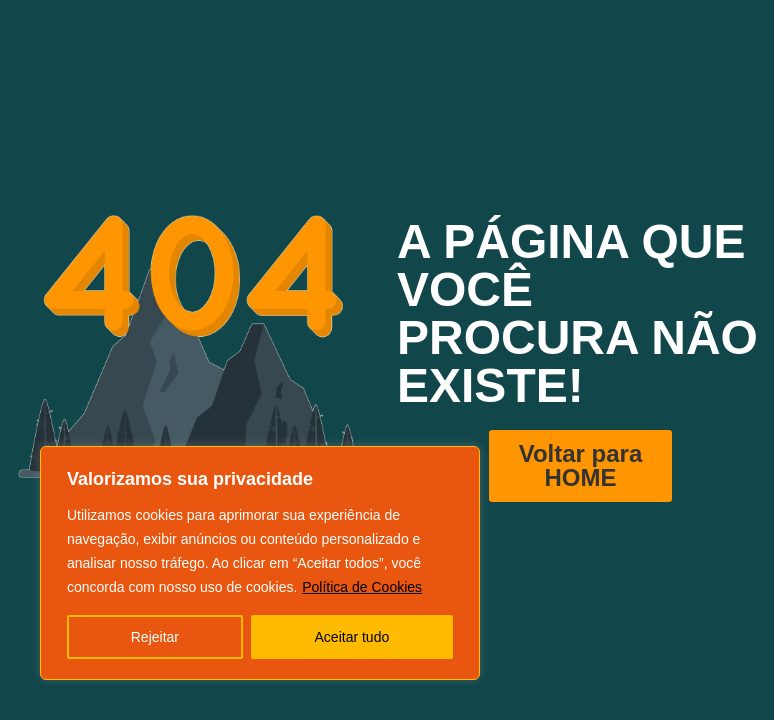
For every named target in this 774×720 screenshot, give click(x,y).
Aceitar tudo (352, 637)
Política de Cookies (362, 587)
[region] (260, 563)
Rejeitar (155, 637)
